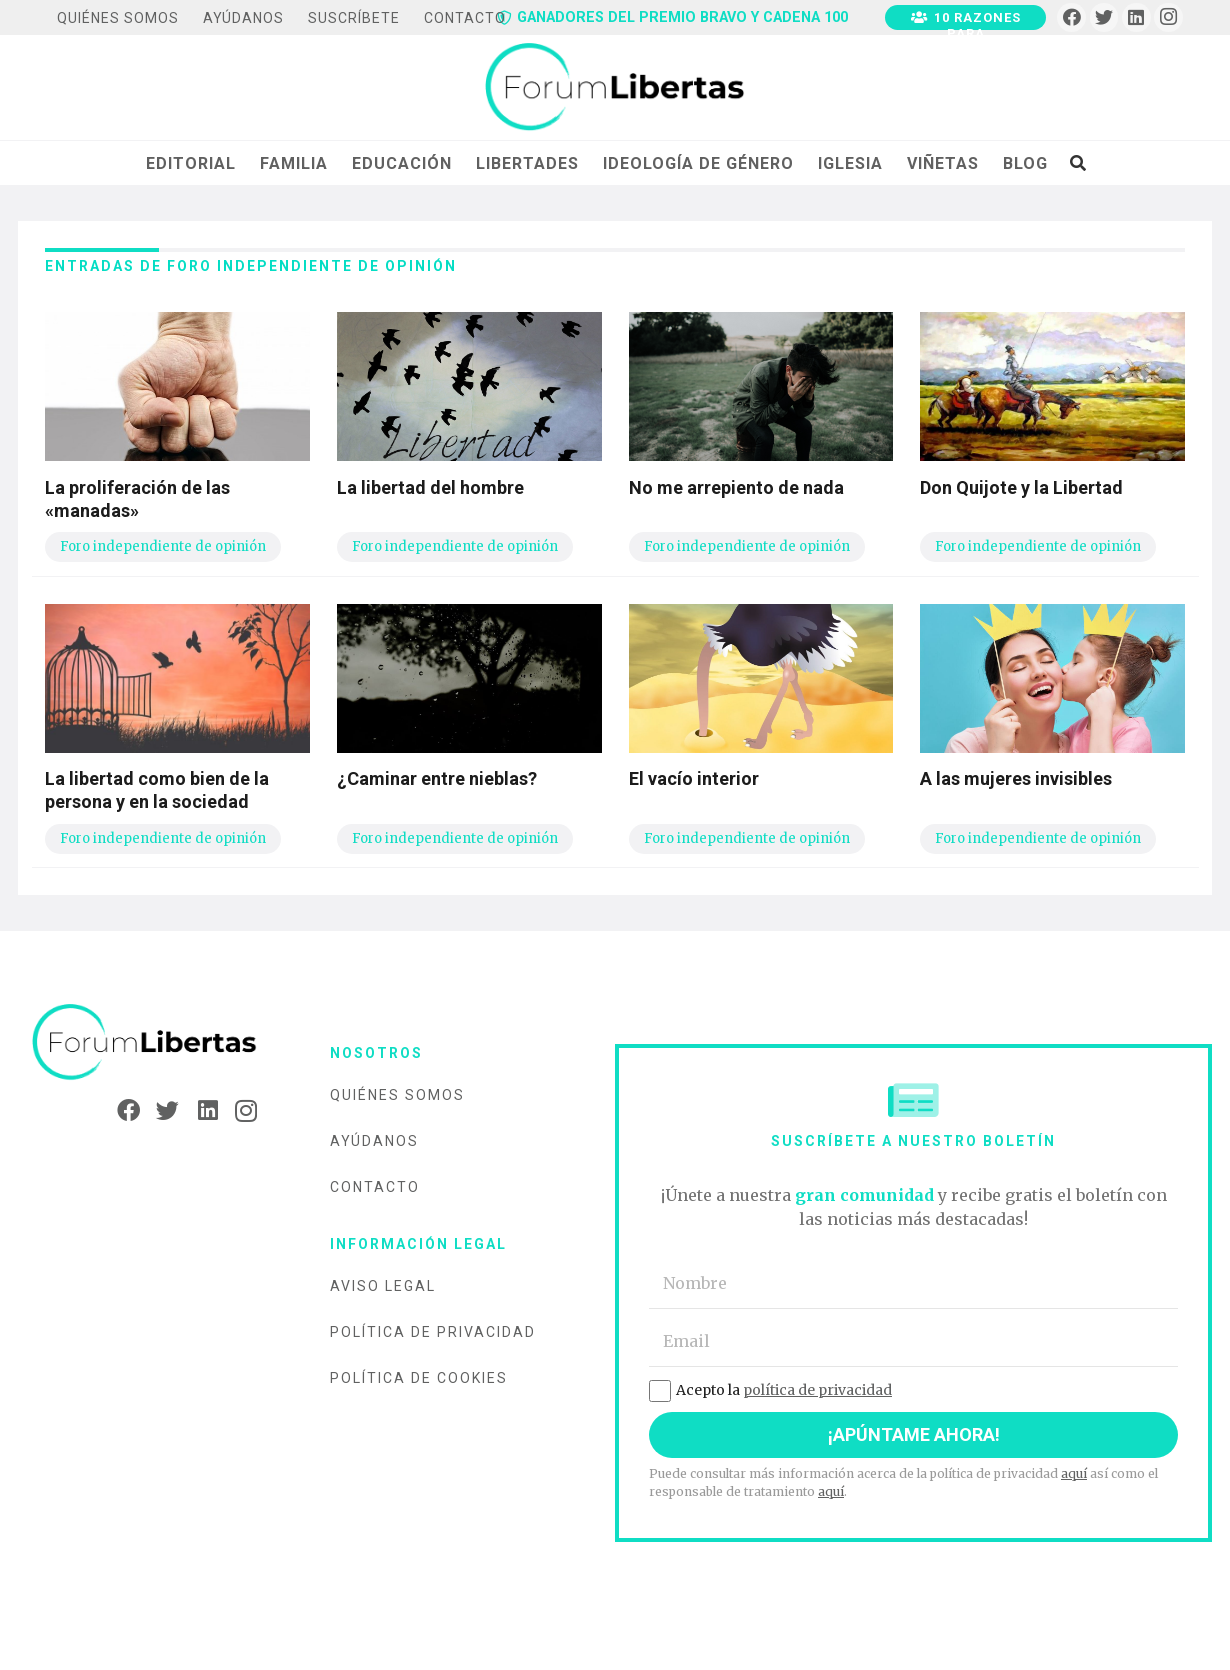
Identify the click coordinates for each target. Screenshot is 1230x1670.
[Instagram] (1168, 17)
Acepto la (770, 1390)
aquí (1074, 1473)
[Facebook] (1071, 17)
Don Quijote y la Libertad (1021, 487)
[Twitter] (1104, 17)
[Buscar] (1077, 163)
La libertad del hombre (430, 487)
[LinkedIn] (1136, 17)
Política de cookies (419, 1378)
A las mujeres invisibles (1016, 778)
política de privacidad (817, 1390)
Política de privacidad (433, 1332)
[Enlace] (614, 88)
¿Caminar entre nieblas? (437, 778)
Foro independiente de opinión (163, 546)
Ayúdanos (374, 1141)
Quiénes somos (397, 1095)
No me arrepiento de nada (736, 487)
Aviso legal (383, 1286)
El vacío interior (694, 778)
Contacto (375, 1187)
